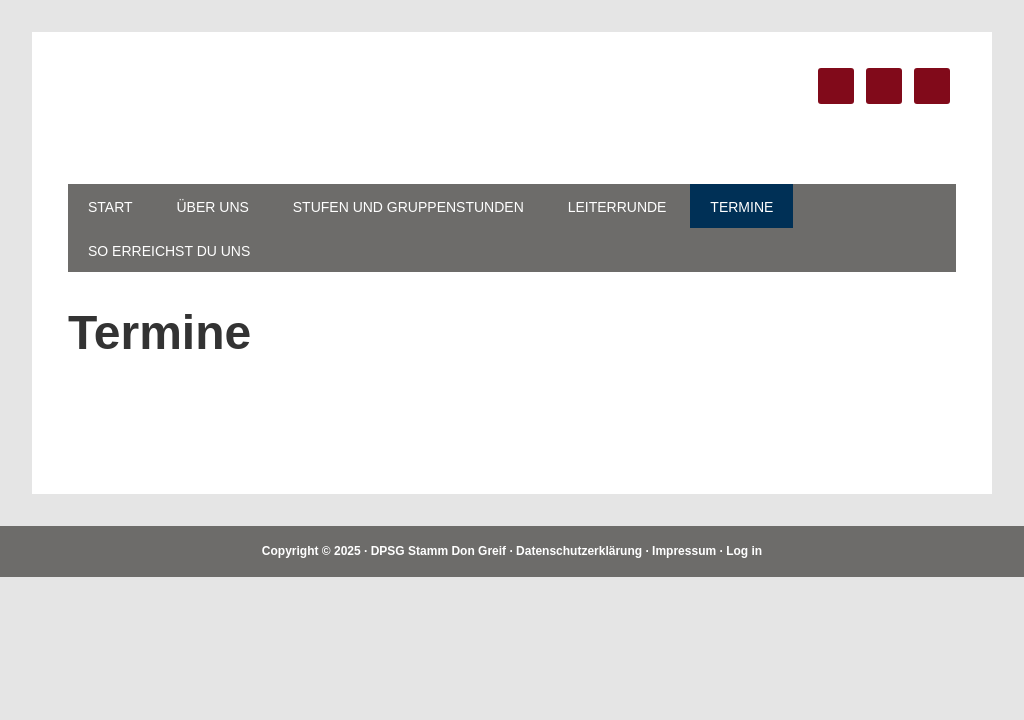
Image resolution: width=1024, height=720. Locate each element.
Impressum (684, 551)
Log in (744, 551)
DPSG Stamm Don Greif (203, 108)
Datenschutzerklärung (579, 551)
